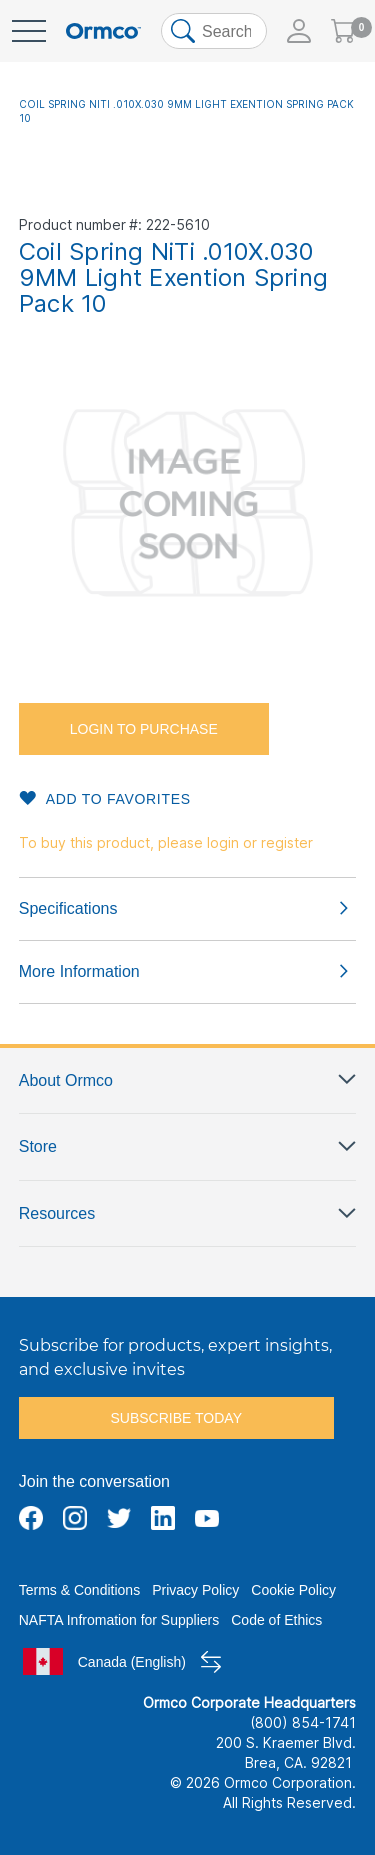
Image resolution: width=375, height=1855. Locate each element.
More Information (79, 971)
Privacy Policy (195, 1590)
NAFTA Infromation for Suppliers (119, 1620)
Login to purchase (144, 729)
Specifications (68, 908)
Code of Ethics (276, 1620)
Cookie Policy (293, 1590)
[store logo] (103, 31)
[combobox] (214, 31)
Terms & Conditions (79, 1590)
